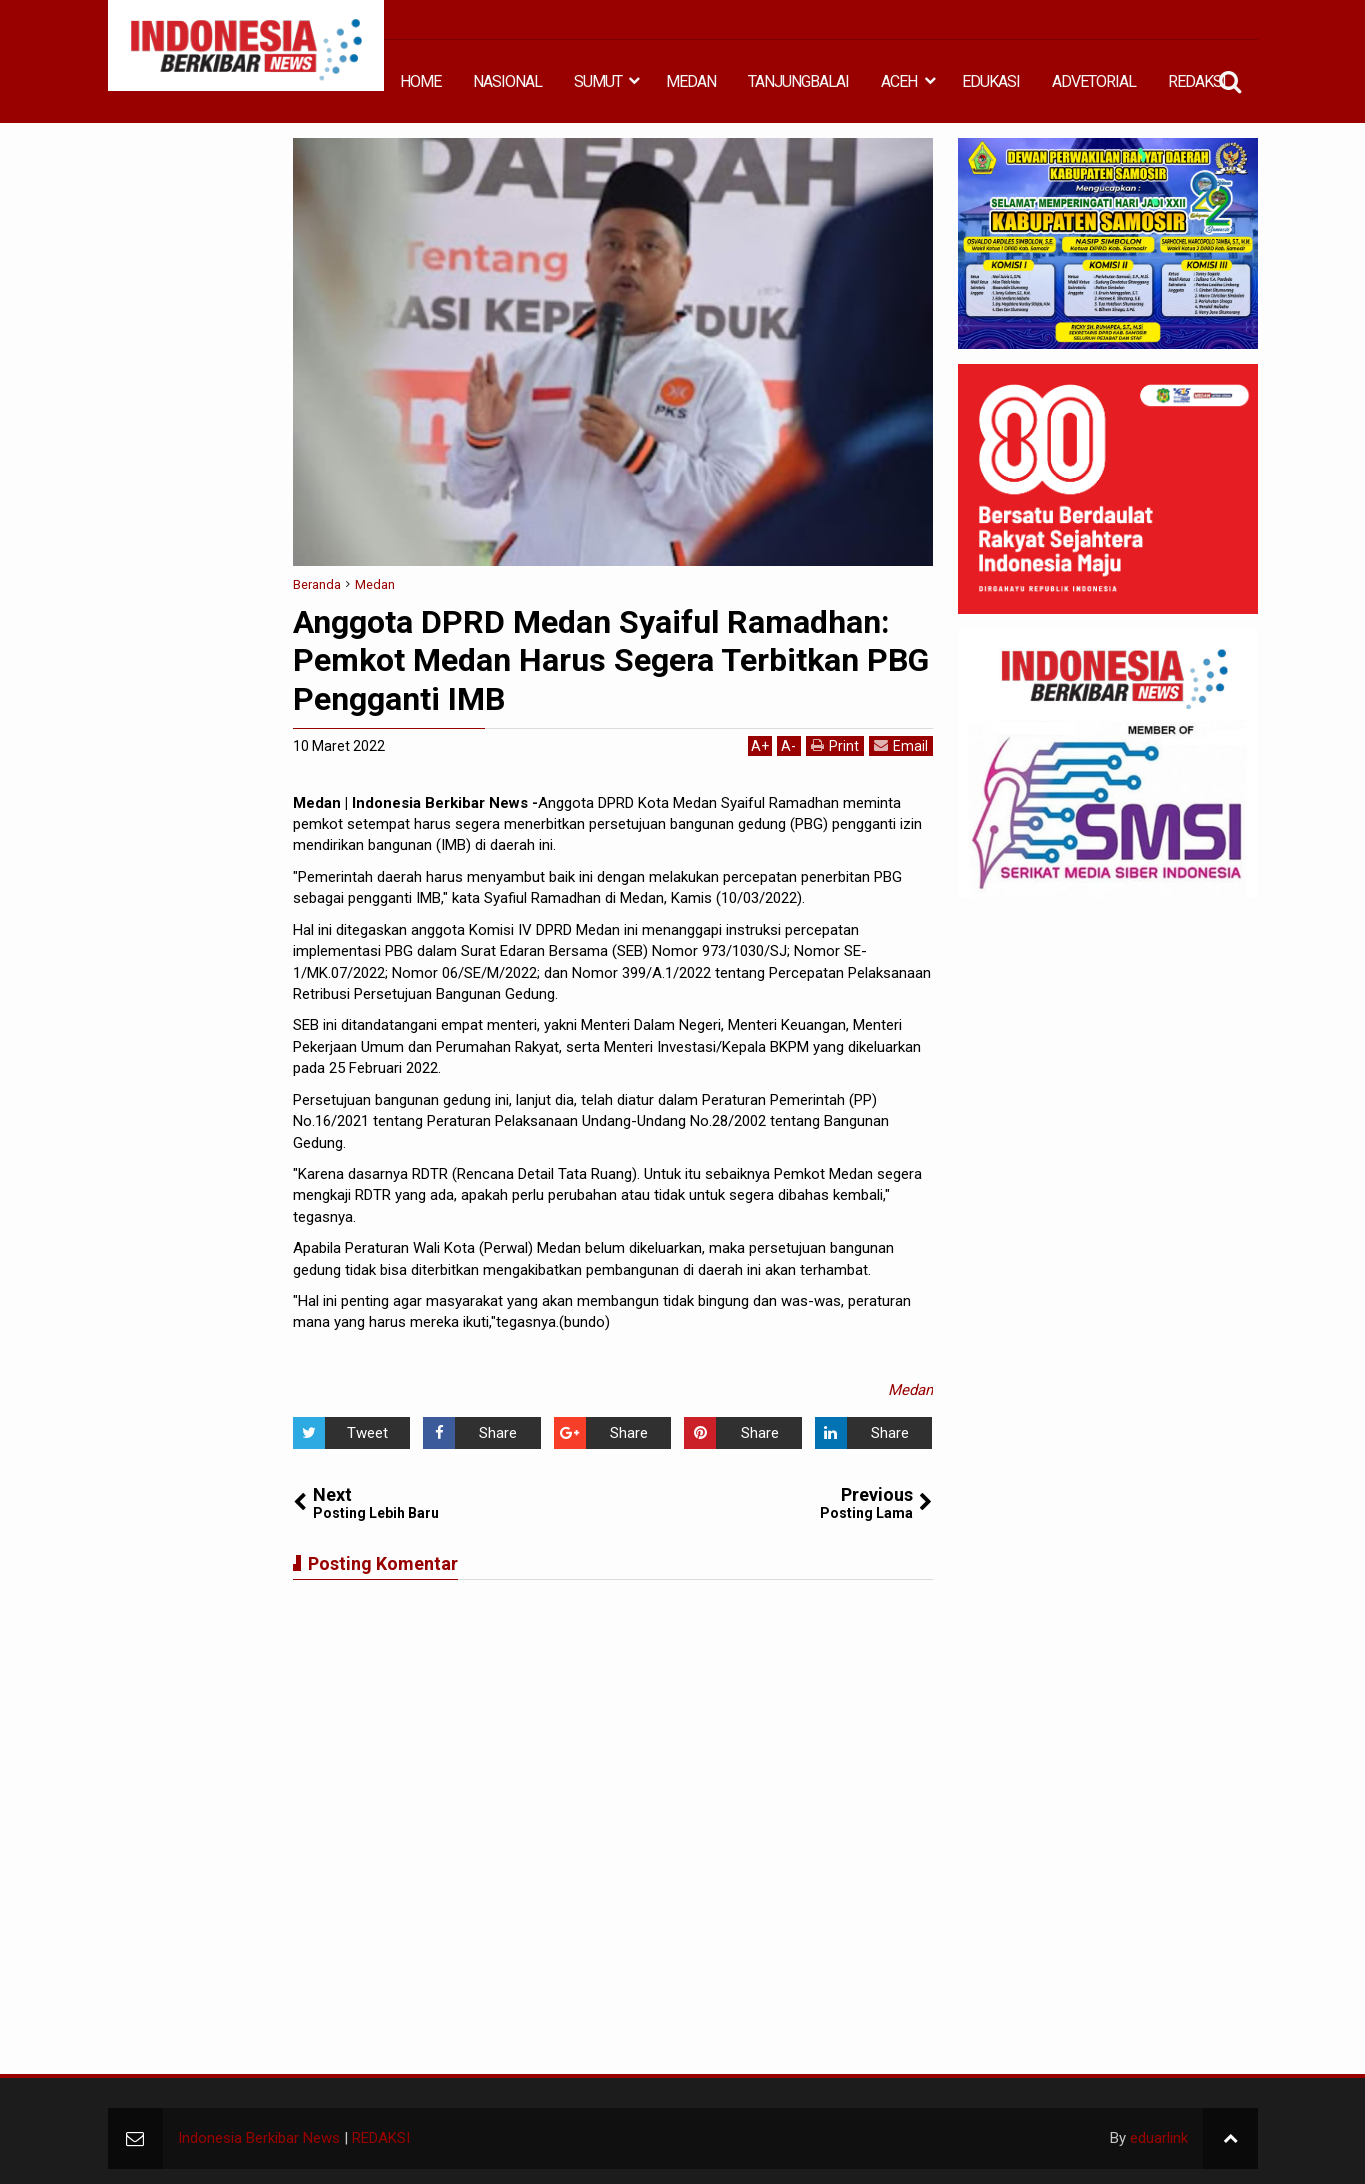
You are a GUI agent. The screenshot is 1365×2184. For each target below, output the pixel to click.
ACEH (899, 81)
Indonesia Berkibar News (259, 2138)
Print (835, 745)
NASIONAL (507, 81)
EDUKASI (991, 81)
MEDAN (691, 81)
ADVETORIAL (1094, 81)
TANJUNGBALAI (798, 81)
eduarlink (1159, 2138)
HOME (420, 81)
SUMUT (598, 81)
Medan (910, 1390)
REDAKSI (1197, 81)
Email (901, 745)
